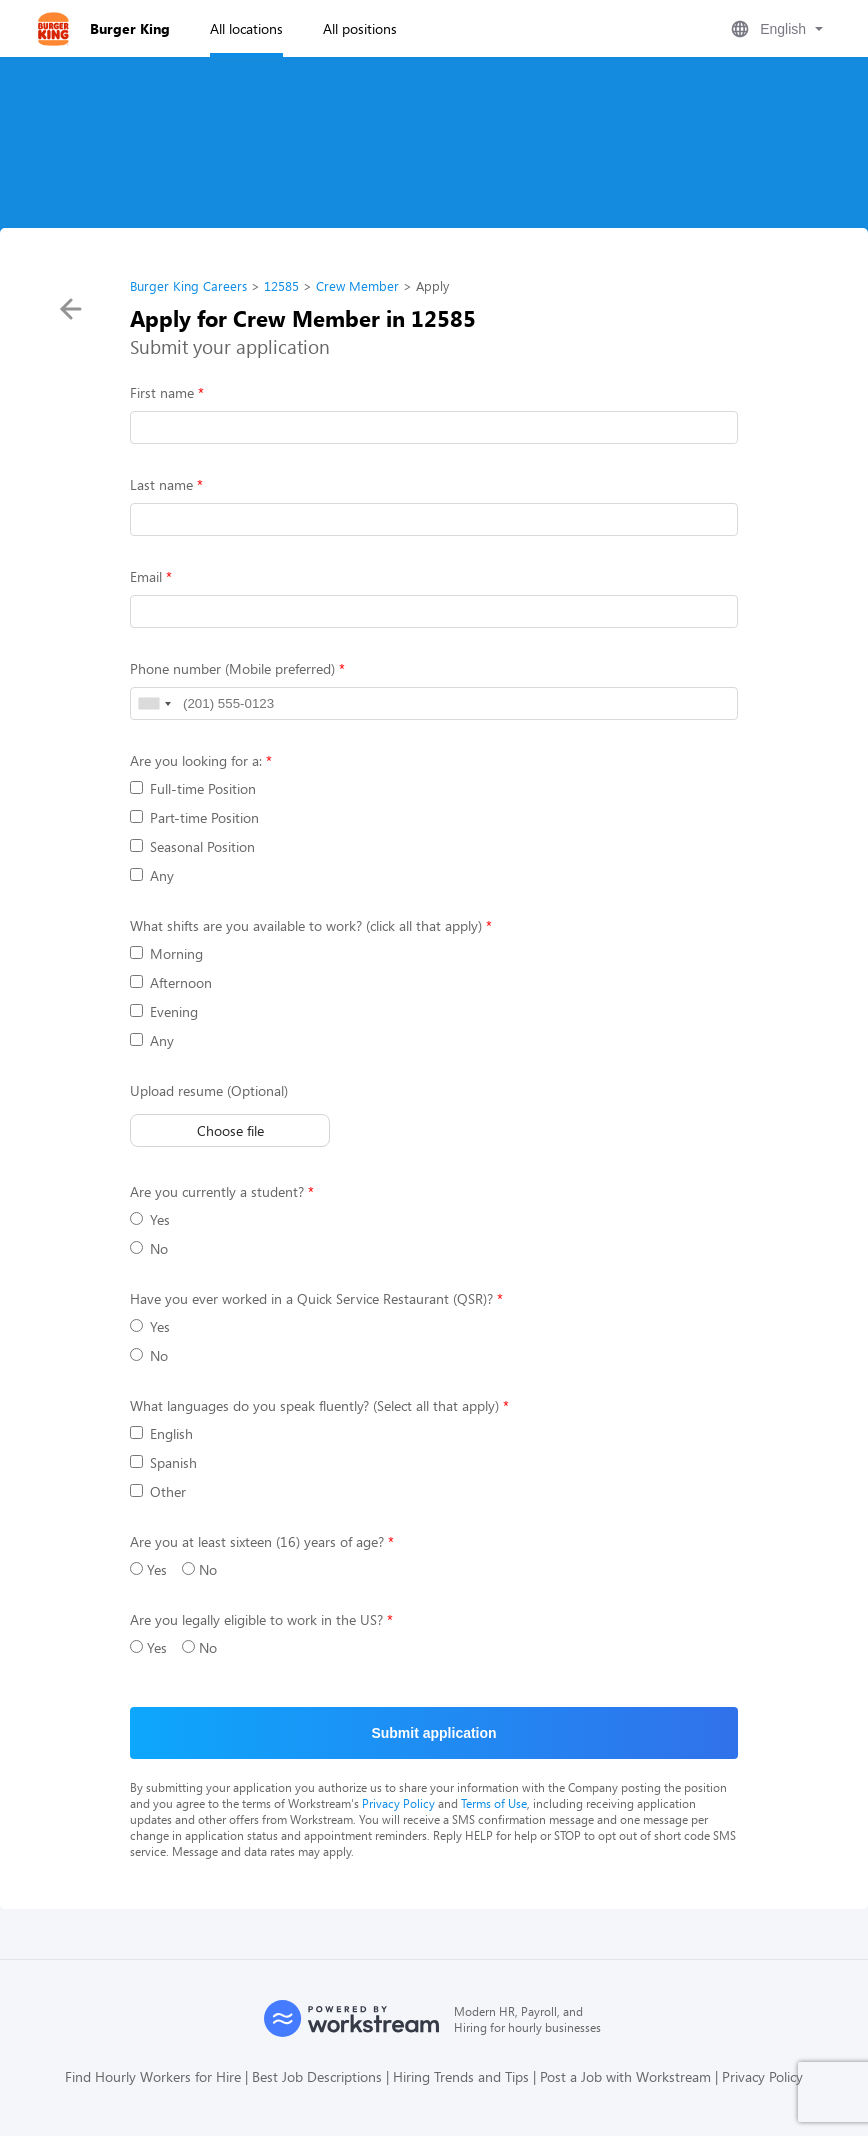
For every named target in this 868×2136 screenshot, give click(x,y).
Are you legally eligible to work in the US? (256, 1619)
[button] (775, 29)
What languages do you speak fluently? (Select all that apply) (314, 1405)
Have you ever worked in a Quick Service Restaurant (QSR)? (311, 1298)
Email (146, 576)
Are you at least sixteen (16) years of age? (257, 1541)
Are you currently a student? (217, 1191)
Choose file (230, 1130)
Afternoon (171, 982)
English (161, 1433)
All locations (246, 28)
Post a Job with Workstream (625, 2076)
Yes (150, 1219)
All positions (360, 28)
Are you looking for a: (196, 760)
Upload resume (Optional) (209, 1090)
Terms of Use (494, 1803)
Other (158, 1491)
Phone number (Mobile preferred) (232, 668)
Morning (166, 953)
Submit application (433, 1733)
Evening (164, 1011)
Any (152, 875)
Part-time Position (194, 817)
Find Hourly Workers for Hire (153, 2076)
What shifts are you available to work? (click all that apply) (306, 925)
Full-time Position (193, 788)
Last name (161, 484)
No (149, 1248)
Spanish (163, 1462)
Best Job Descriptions (317, 2076)
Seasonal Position (192, 846)
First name (162, 392)
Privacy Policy (398, 1803)
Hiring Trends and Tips (461, 2076)
